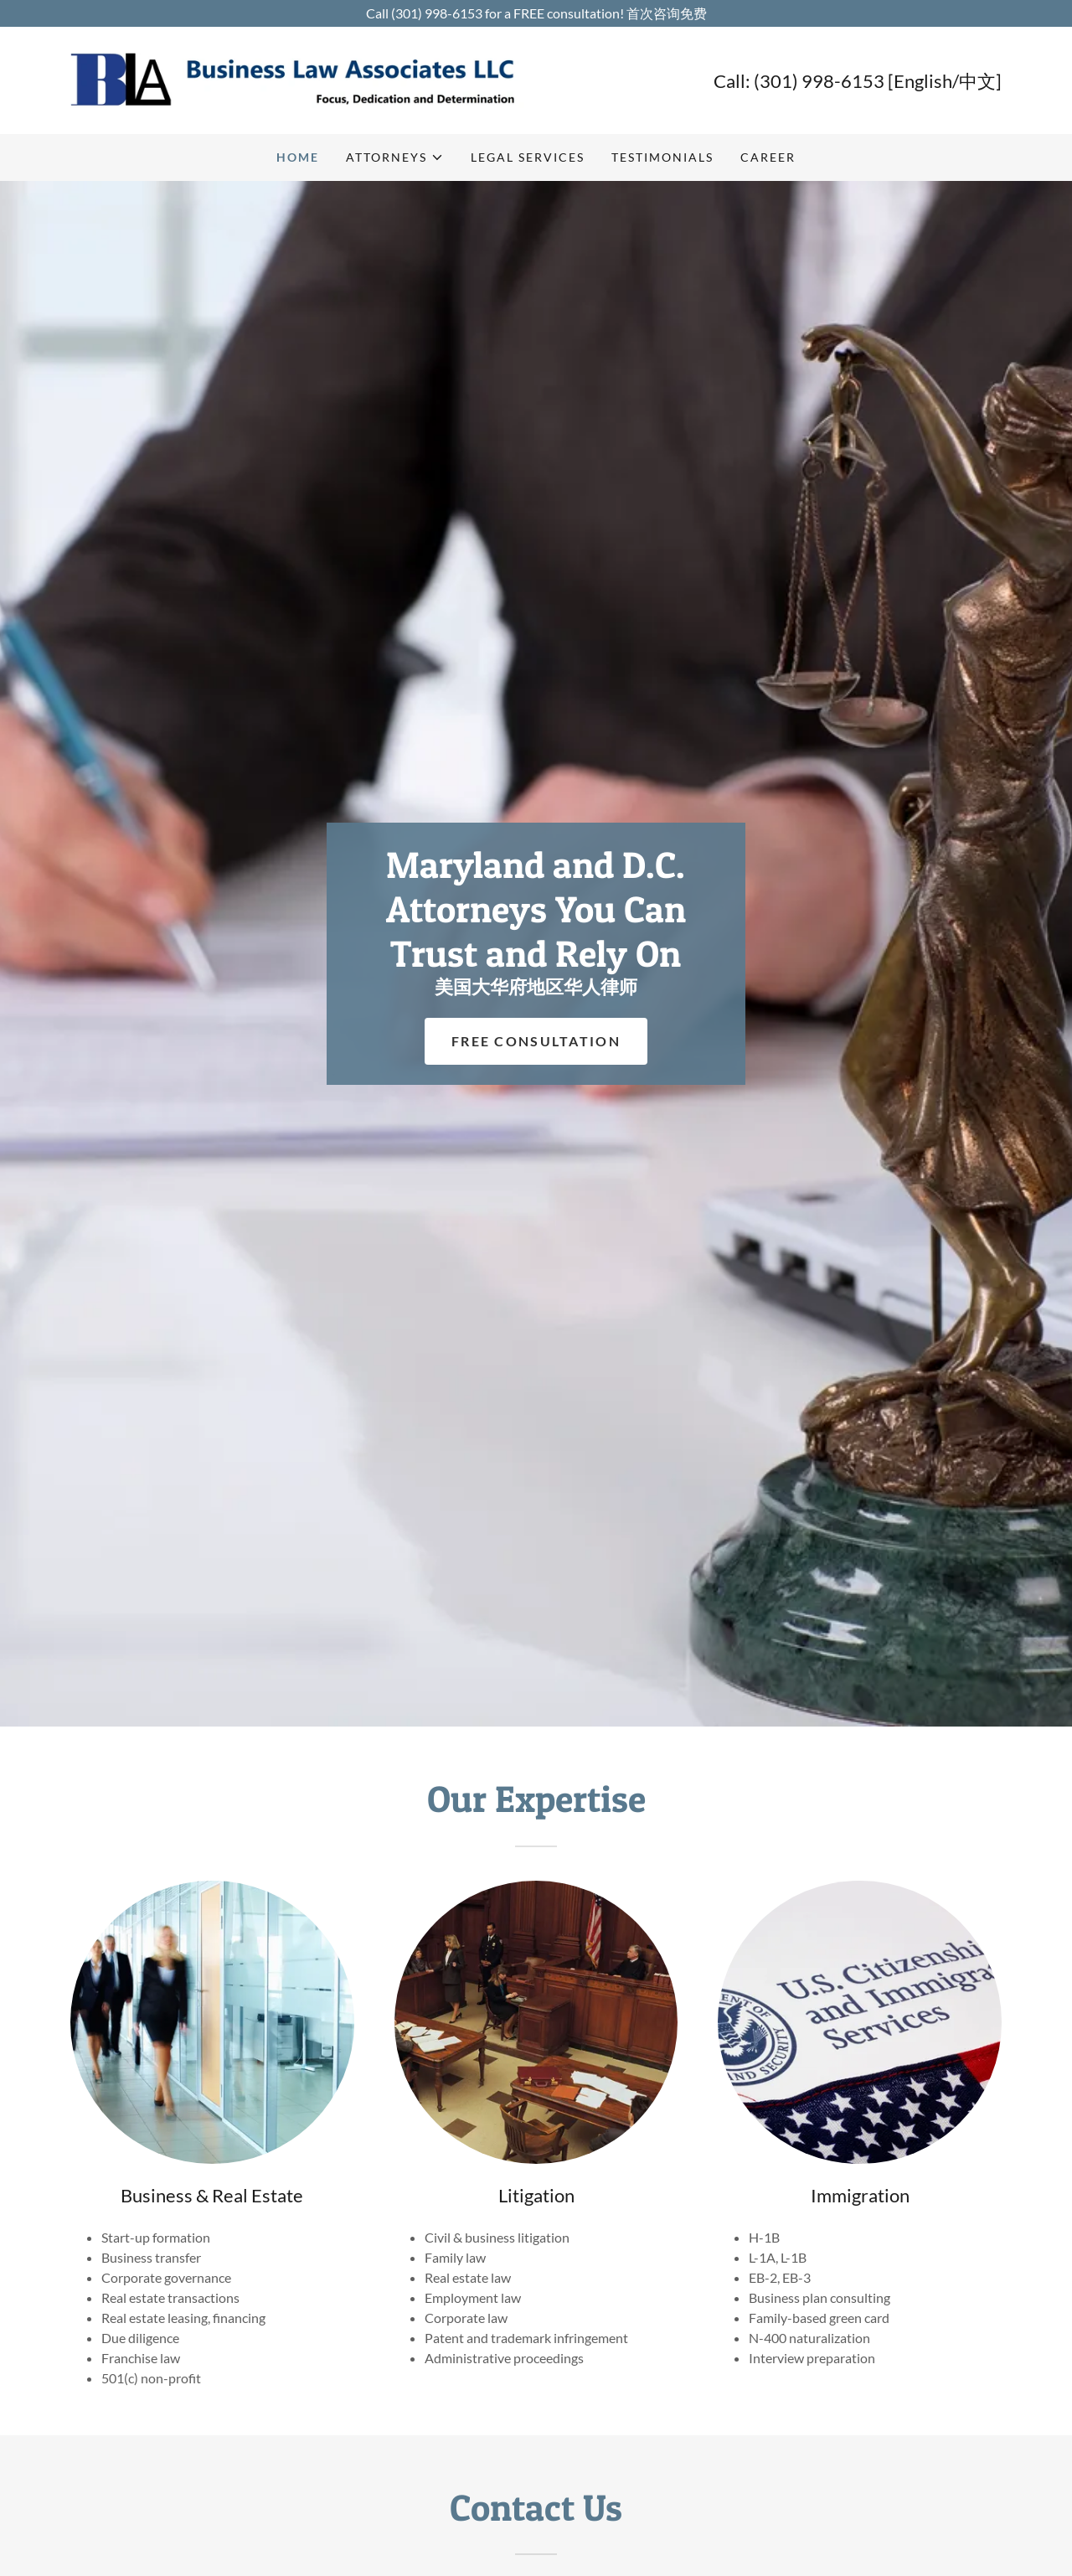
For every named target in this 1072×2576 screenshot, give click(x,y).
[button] (395, 157)
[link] (303, 78)
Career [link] (768, 157)
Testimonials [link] (662, 157)
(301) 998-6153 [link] (819, 81)
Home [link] (297, 157)
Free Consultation (536, 1041)
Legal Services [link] (528, 157)
